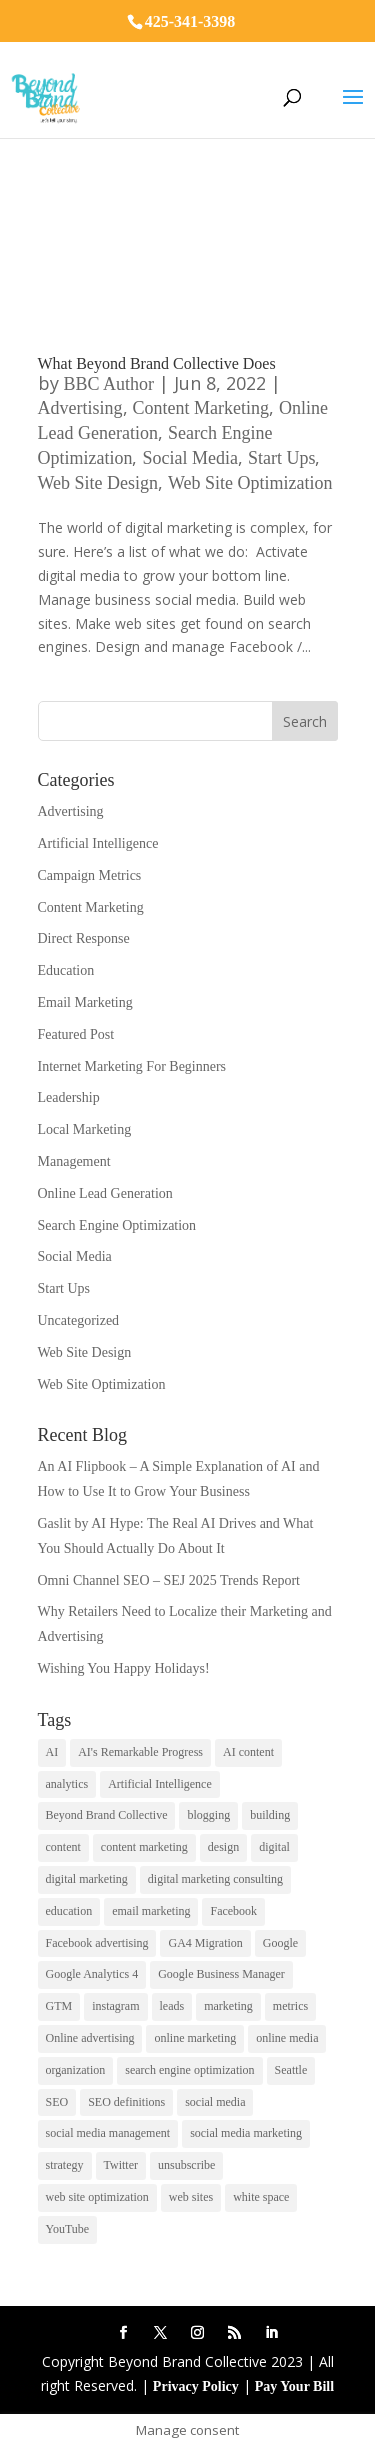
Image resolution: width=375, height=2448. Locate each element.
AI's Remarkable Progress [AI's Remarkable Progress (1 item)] (140, 1752)
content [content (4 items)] (63, 1847)
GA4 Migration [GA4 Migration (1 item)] (205, 1943)
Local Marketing (85, 1129)
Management (74, 1161)
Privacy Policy (196, 2386)
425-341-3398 (190, 21)
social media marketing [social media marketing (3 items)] (246, 2133)
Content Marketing (201, 408)
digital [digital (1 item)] (274, 1847)
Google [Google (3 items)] (280, 1943)
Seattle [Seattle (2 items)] (291, 2070)
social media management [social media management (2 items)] (108, 2133)
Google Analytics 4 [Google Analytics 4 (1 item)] (92, 1974)
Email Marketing (85, 1002)
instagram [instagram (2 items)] (115, 2006)
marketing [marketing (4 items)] (228, 2006)
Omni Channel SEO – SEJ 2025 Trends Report (169, 1580)
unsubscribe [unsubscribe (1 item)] (186, 2165)
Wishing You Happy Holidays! (124, 1668)
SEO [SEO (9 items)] (57, 2102)
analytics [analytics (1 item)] (67, 1784)
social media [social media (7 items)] (215, 2102)
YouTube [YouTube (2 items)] (68, 2229)
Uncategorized (79, 1320)
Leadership (69, 1097)
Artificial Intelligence (98, 843)
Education (66, 970)
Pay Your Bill (294, 2386)
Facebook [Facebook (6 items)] (233, 1911)
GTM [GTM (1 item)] (59, 2006)
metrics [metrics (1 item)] (290, 2006)
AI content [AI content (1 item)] (248, 1752)
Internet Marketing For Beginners (132, 1066)
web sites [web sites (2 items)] (191, 2197)
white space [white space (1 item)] (261, 2197)
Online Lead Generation (105, 1193)
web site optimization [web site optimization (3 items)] (97, 2197)
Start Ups (282, 458)
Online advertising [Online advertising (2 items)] (90, 2038)
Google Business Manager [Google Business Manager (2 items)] (221, 1974)
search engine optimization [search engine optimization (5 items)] (189, 2070)
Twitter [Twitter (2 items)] (121, 2165)
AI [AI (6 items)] (52, 1752)
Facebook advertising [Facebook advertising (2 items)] (97, 1943)
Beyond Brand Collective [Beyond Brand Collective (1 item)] (107, 1815)
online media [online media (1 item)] (287, 2038)
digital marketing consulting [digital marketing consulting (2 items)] (215, 1879)
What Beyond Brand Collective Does (157, 363)
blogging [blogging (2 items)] (208, 1815)
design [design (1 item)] (223, 1847)
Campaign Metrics (90, 875)
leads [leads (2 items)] (172, 2006)
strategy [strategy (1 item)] (65, 2165)
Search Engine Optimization (117, 1225)
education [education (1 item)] (69, 1911)
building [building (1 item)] (270, 1815)
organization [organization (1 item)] (76, 2070)
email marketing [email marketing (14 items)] (151, 1911)
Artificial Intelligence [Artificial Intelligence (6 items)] (160, 1784)
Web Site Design (98, 483)
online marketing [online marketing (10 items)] (195, 2038)
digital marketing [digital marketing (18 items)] (87, 1879)
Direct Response (84, 938)
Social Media (189, 458)
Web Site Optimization (250, 483)
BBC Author (109, 384)
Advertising (80, 408)
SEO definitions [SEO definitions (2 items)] (126, 2102)
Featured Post (76, 1034)
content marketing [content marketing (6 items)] (144, 1847)
